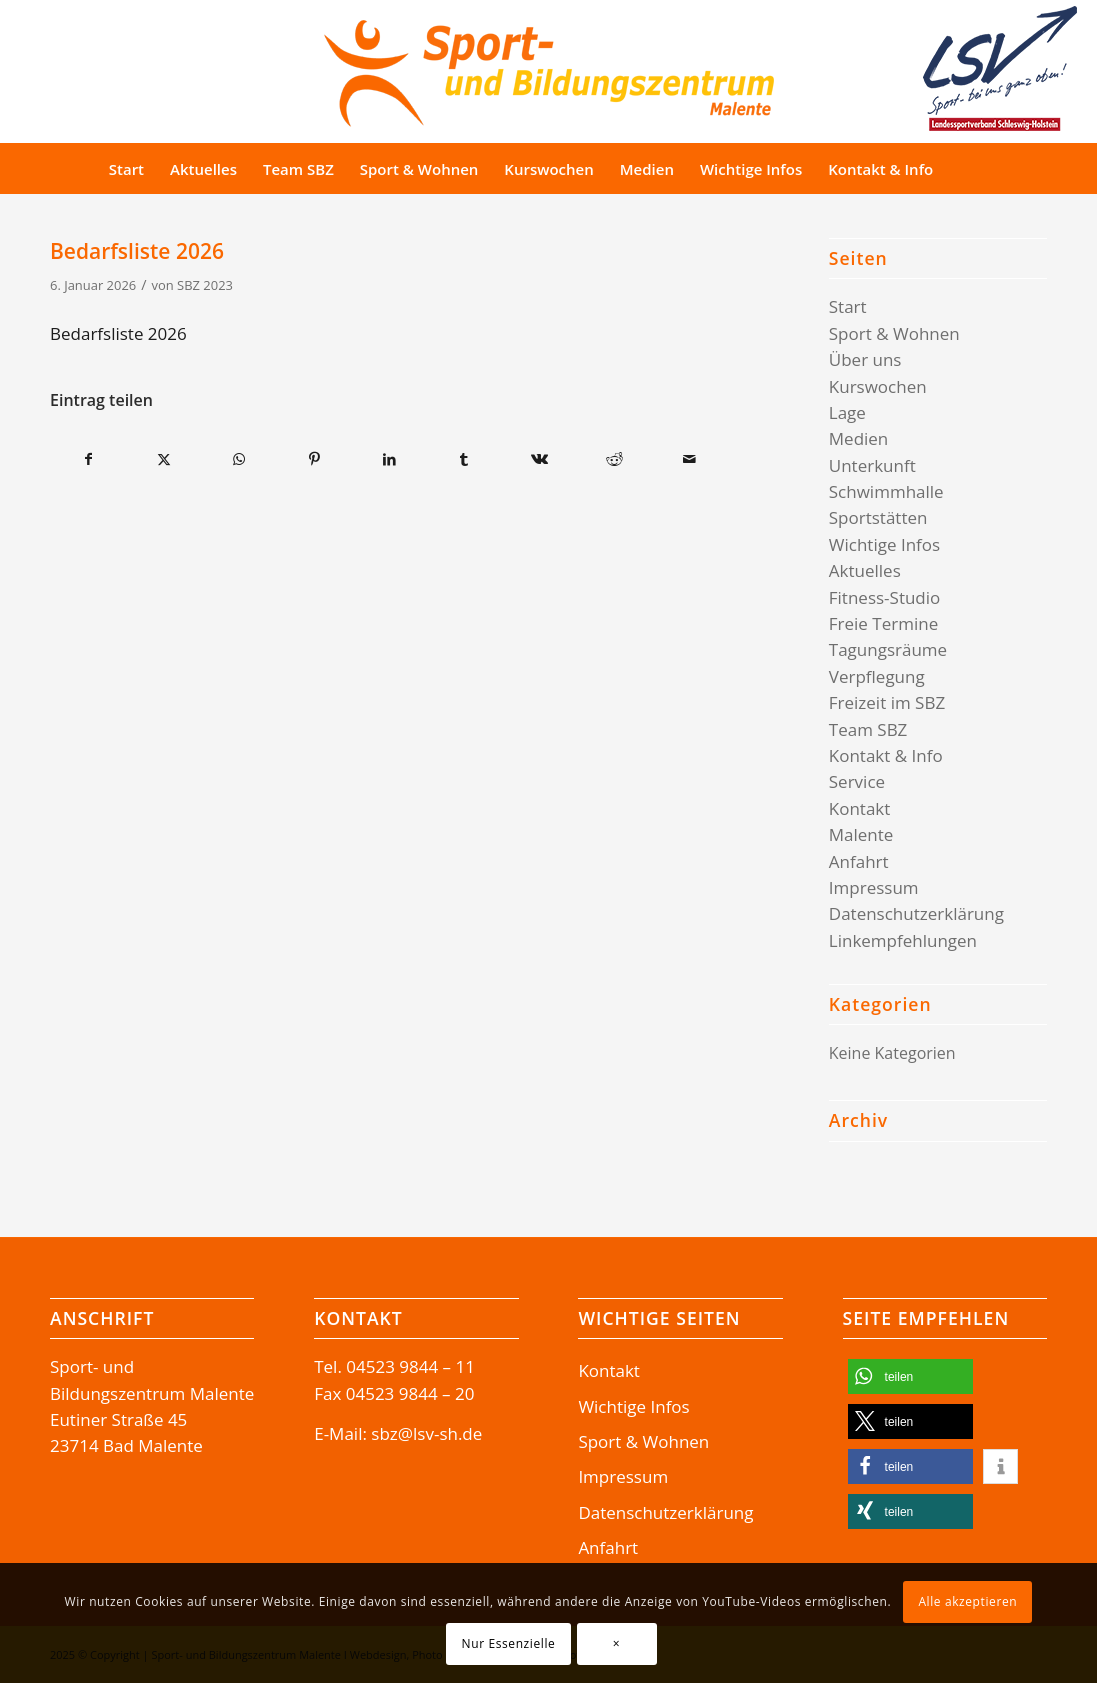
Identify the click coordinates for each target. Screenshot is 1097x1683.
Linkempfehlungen (903, 940)
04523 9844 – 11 (410, 1366)
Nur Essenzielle (509, 1643)
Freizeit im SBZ (887, 702)
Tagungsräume (888, 649)
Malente (861, 834)
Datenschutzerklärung (916, 913)
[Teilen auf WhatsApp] (239, 459)
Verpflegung (877, 676)
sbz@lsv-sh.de (426, 1433)
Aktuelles (865, 570)
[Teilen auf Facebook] (88, 459)
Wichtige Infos (884, 544)
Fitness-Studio (885, 597)
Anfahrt (859, 861)
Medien (859, 438)
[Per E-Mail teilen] (690, 459)
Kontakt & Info (886, 755)
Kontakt (860, 808)
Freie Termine (883, 623)
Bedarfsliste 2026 (118, 333)
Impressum (874, 887)
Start (848, 306)
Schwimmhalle (886, 491)
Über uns (865, 359)
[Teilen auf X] (164, 459)
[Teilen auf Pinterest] (314, 459)
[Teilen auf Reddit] (615, 459)
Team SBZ (868, 729)
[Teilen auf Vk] (539, 459)
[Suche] (983, 169)
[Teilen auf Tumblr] (464, 459)
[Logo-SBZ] (549, 68)
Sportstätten (878, 517)
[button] (910, 1376)
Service (857, 781)
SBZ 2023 (205, 285)
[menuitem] (126, 169)
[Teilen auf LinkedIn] (389, 459)
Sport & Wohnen (894, 333)
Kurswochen (878, 386)
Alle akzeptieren (967, 1601)
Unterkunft (872, 465)
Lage (847, 412)
